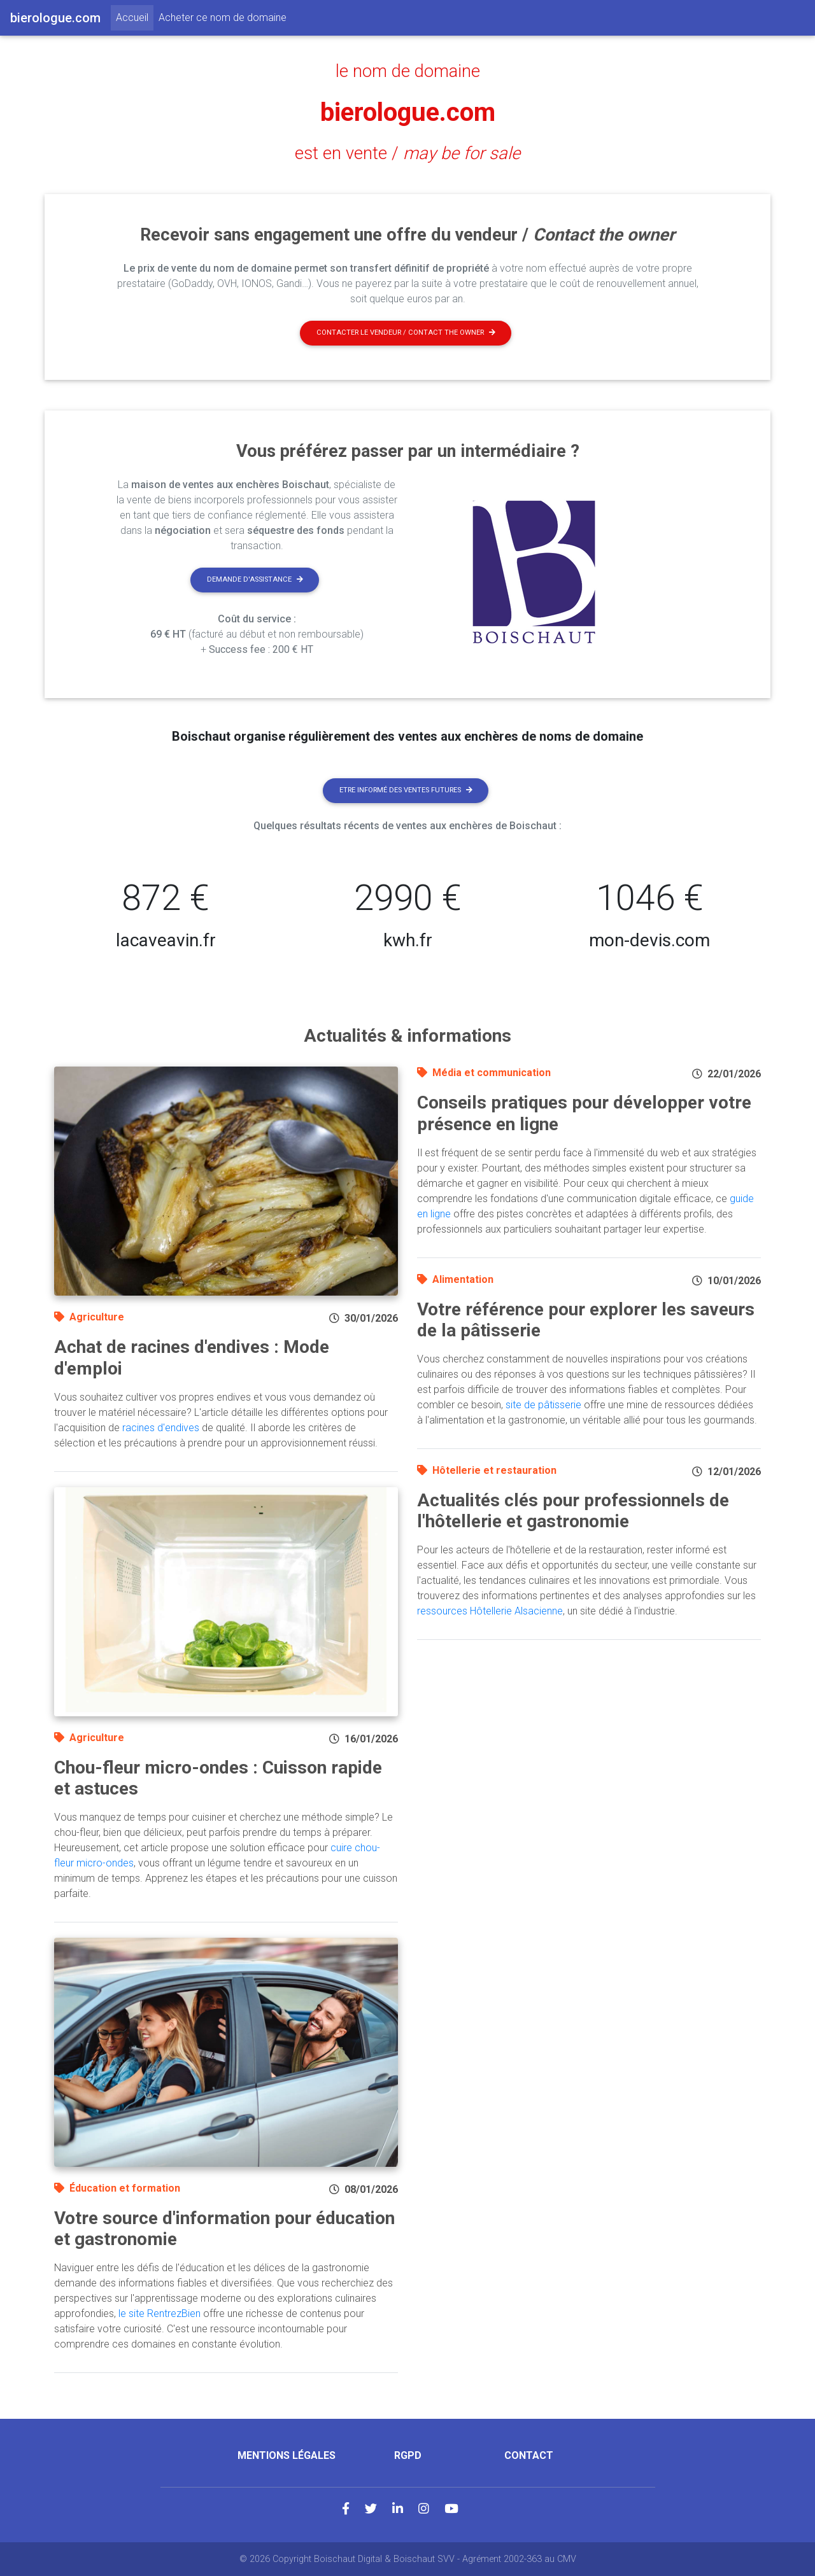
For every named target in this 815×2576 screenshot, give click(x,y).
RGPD (408, 2455)
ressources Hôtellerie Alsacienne (490, 1611)
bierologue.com (407, 112)
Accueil (134, 17)
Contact (528, 2455)
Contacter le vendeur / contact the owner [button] (405, 332)
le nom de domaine (408, 71)
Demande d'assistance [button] (255, 579)
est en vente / (407, 153)
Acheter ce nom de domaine (223, 17)
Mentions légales (286, 2455)
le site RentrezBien (159, 2313)
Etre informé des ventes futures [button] (405, 790)
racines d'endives (160, 1428)
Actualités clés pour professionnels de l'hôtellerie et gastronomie (573, 1511)
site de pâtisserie (543, 1405)
